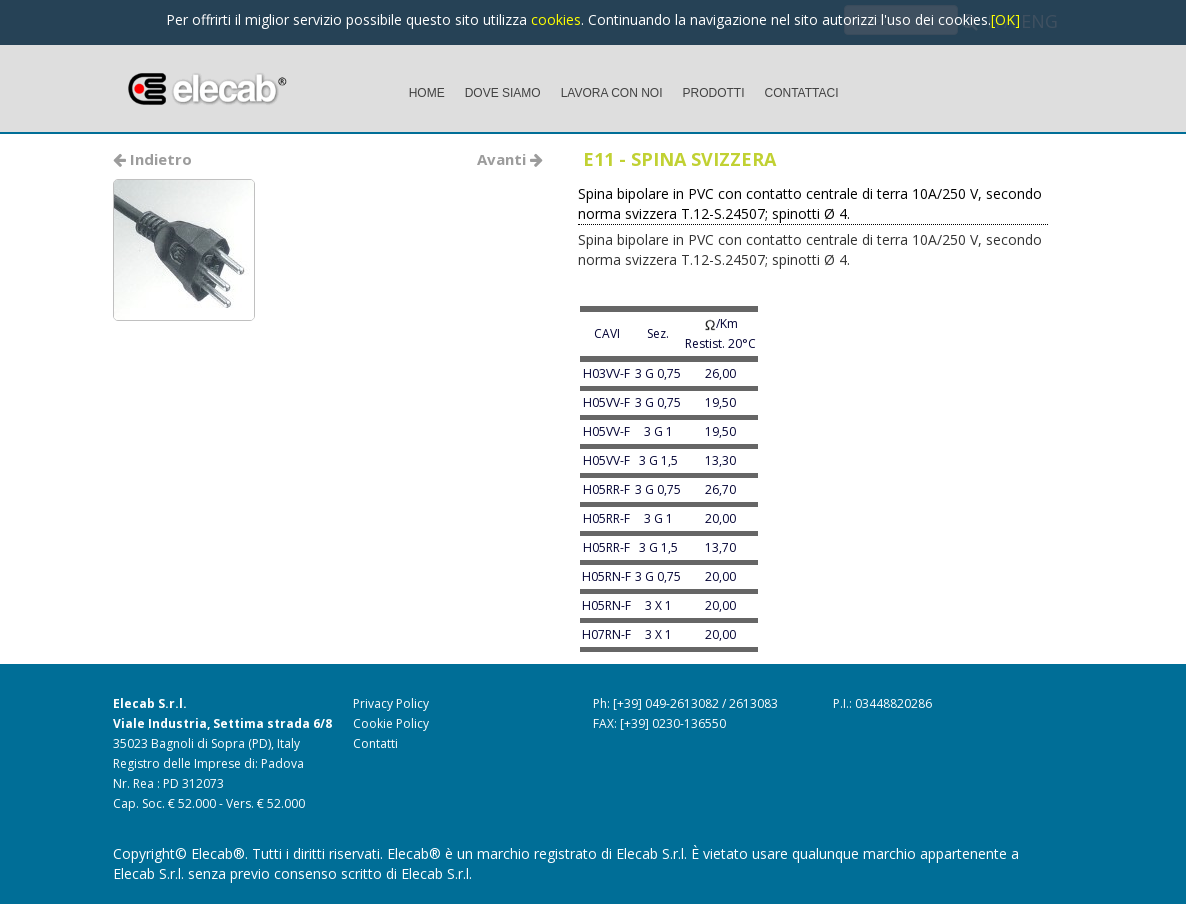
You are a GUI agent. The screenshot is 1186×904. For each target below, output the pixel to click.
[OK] (1005, 19)
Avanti (510, 159)
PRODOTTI (714, 93)
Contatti (375, 743)
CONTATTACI (802, 93)
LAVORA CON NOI (612, 93)
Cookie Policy (391, 723)
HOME (427, 93)
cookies (556, 19)
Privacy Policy (391, 703)
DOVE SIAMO (503, 93)
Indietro (152, 159)
